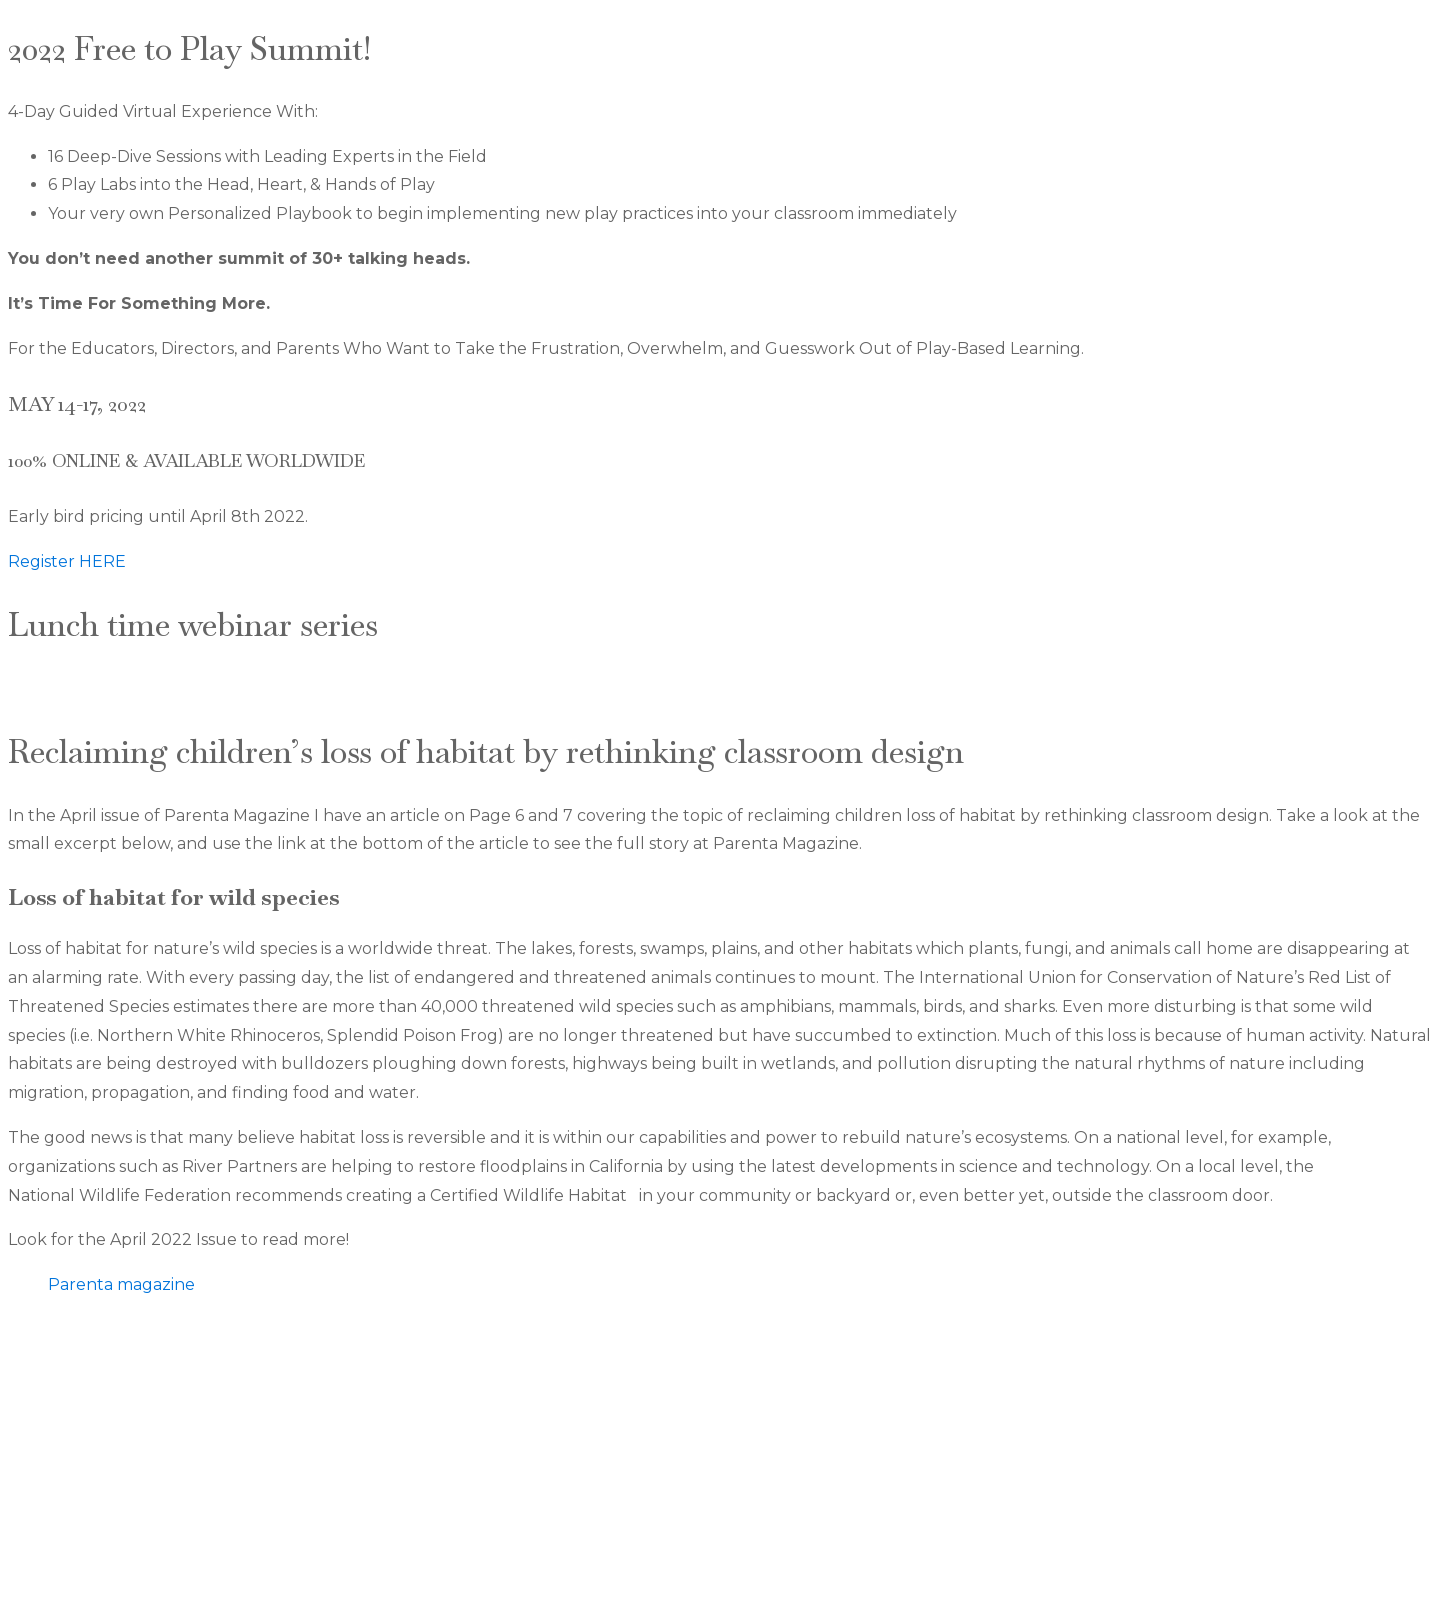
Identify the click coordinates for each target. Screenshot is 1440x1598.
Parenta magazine (121, 1284)
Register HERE (67, 561)
